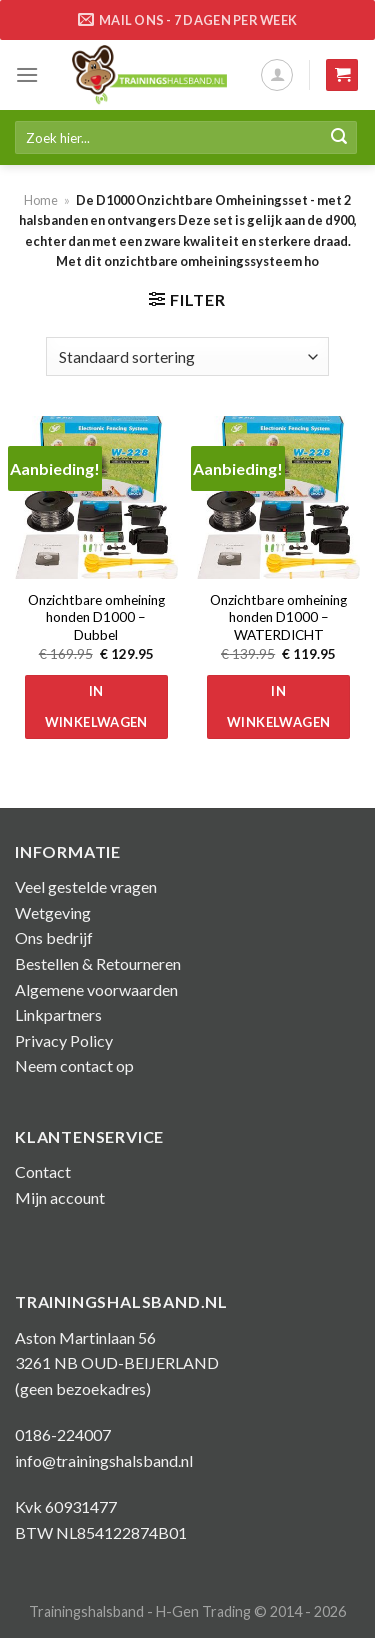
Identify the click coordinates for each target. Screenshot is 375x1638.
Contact (43, 1171)
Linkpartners (58, 1014)
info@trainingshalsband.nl (104, 1460)
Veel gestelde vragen (86, 886)
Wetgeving (53, 912)
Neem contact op (74, 1065)
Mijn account (60, 1197)
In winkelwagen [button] (96, 706)
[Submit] (339, 138)
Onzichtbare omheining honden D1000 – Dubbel (96, 617)
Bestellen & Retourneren (98, 963)
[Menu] (27, 74)
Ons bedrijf (54, 937)
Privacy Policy (64, 1040)
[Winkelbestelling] (187, 356)
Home (41, 200)
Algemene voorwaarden (96, 989)
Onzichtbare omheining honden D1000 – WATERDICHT (278, 617)
